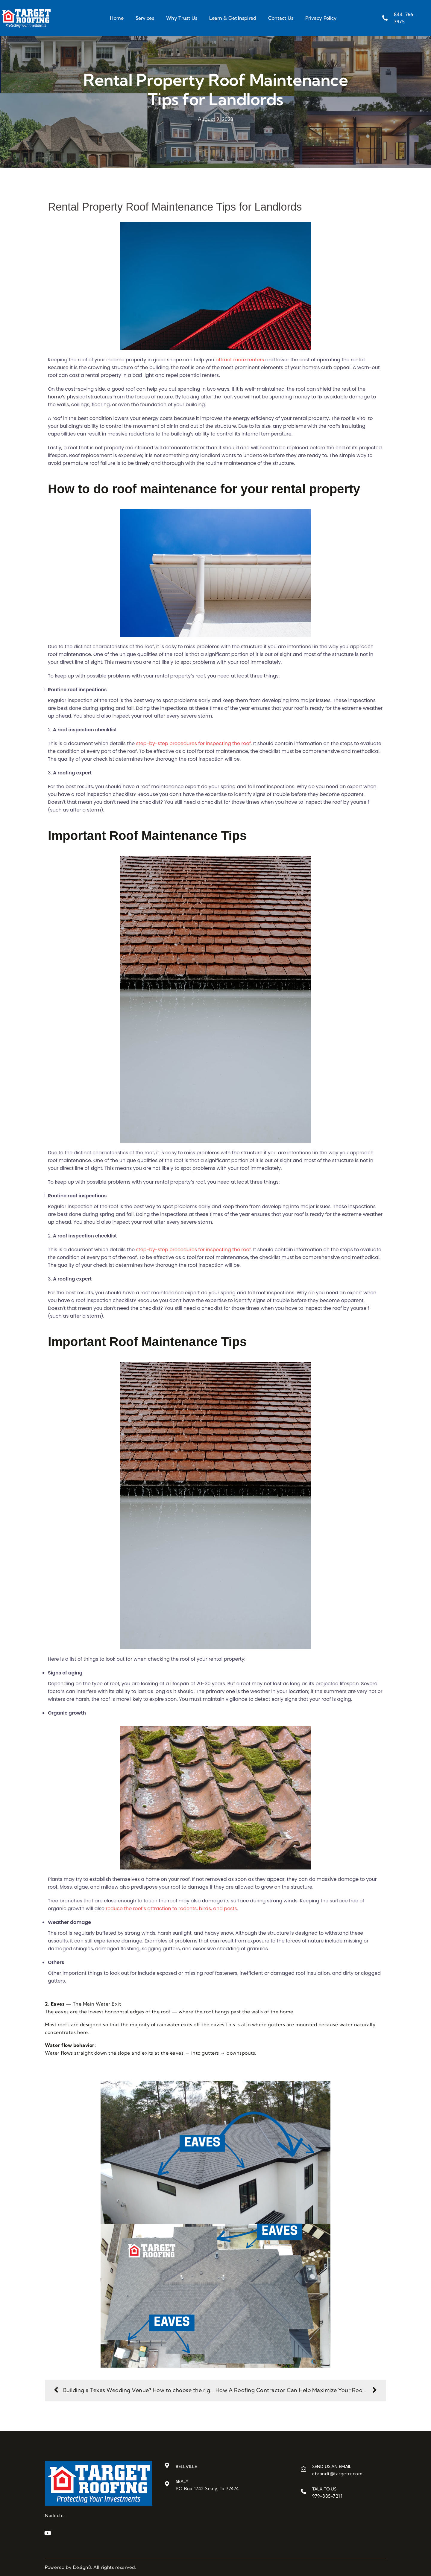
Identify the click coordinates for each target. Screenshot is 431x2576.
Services (145, 18)
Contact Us (280, 18)
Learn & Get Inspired (232, 18)
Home (116, 18)
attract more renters (240, 359)
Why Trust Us (181, 18)
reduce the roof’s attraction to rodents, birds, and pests (171, 1908)
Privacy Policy (321, 18)
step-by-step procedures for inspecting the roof (193, 743)
